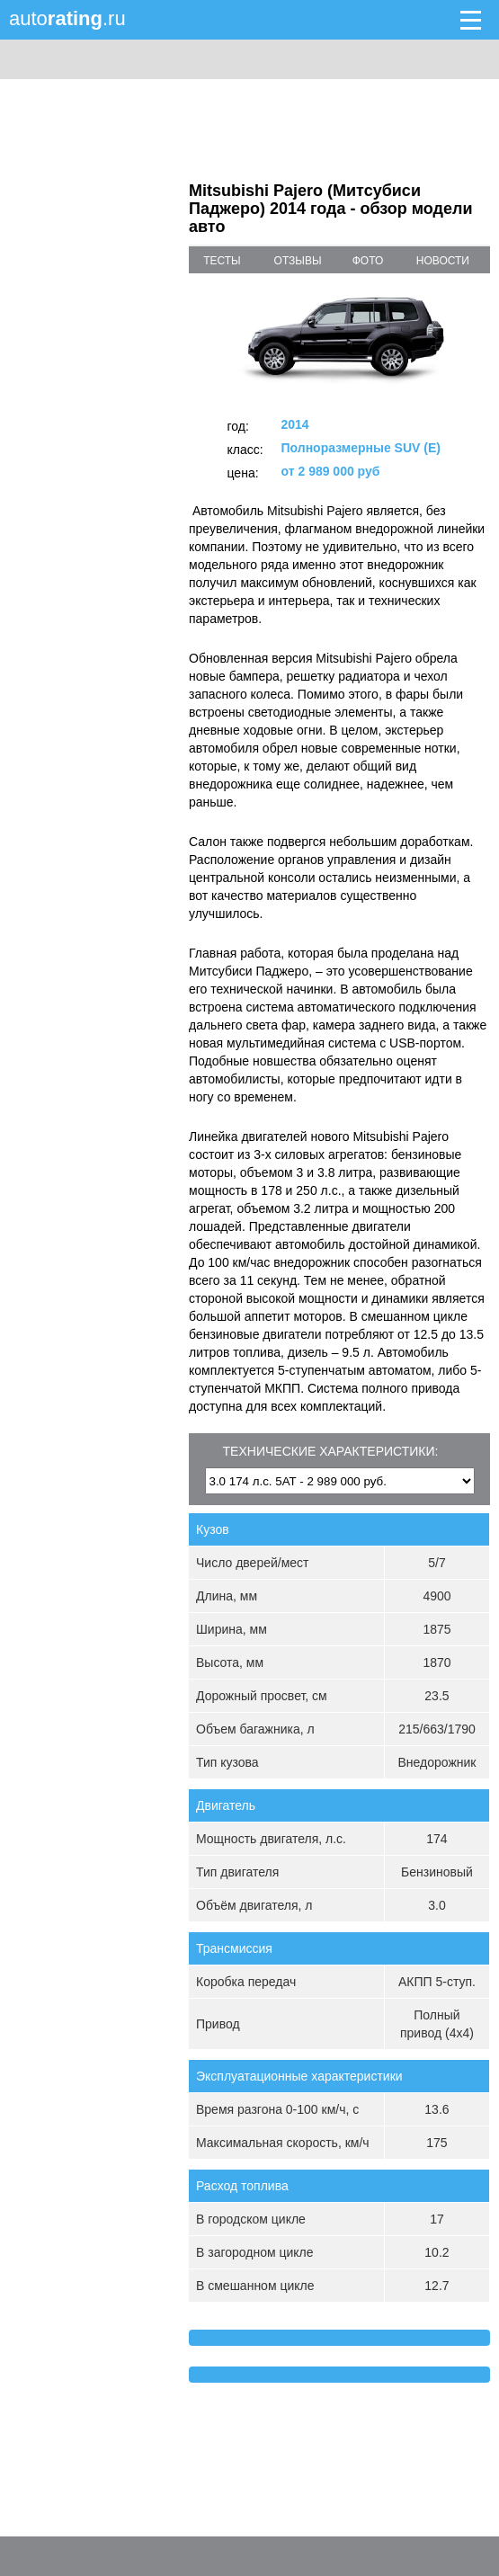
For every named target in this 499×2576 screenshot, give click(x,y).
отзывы (298, 260)
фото (368, 260)
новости (442, 260)
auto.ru (67, 18)
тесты (222, 260)
